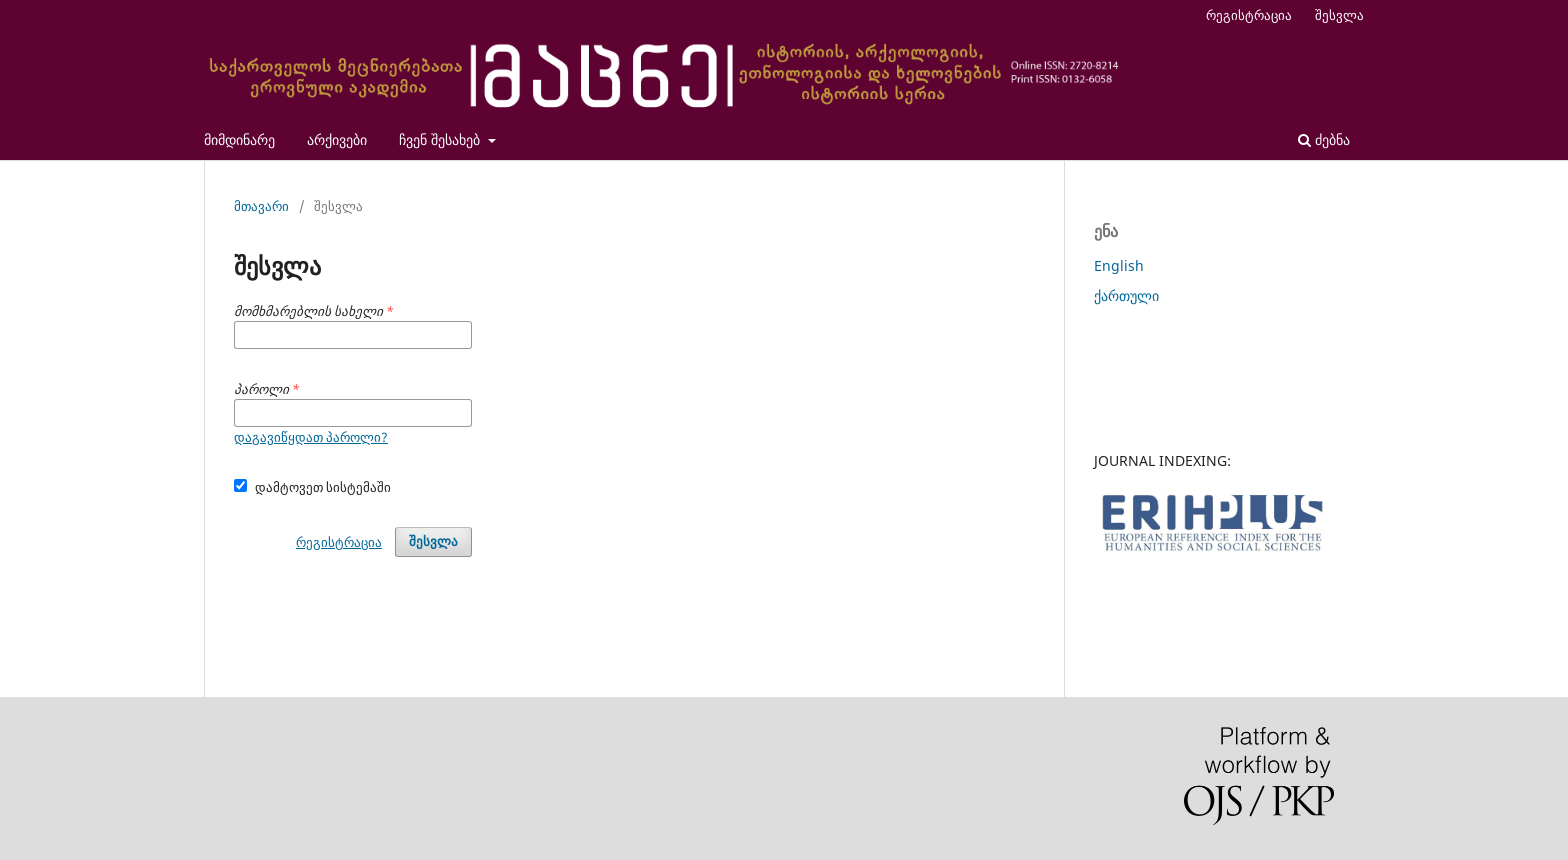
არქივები (337, 139)
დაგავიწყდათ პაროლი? (311, 437)
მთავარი (261, 206)
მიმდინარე (239, 139)
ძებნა (1324, 139)
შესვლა (1339, 15)
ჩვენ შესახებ (441, 139)
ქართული (1126, 295)
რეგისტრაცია (1249, 15)
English (1119, 265)
